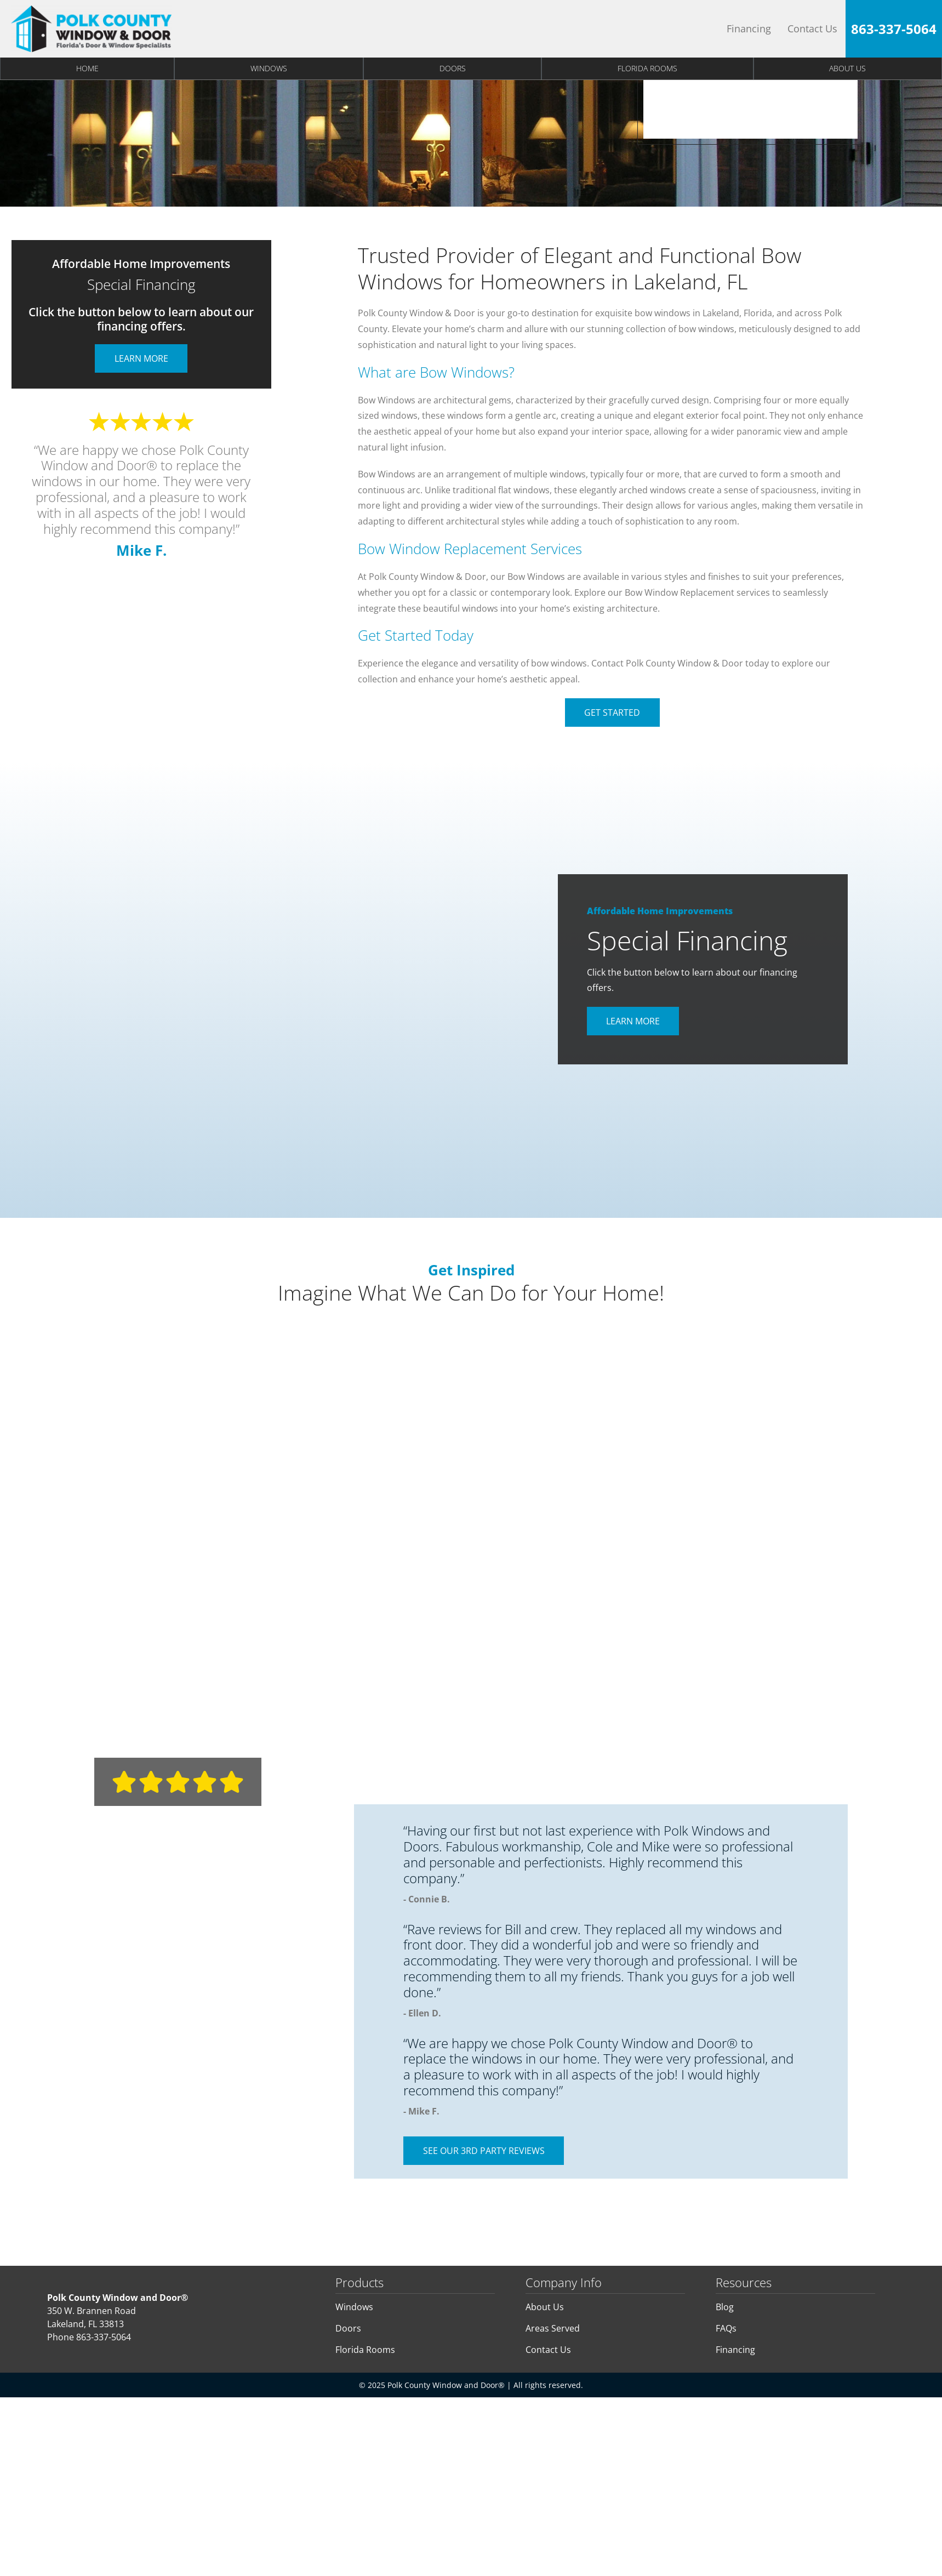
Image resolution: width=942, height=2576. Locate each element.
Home (87, 68)
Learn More (141, 358)
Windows (268, 68)
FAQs (726, 2328)
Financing (749, 28)
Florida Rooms (647, 68)
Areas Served (553, 2328)
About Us (545, 2307)
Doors (452, 68)
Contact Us (812, 28)
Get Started (612, 712)
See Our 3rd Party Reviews (484, 2151)
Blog (725, 2307)
